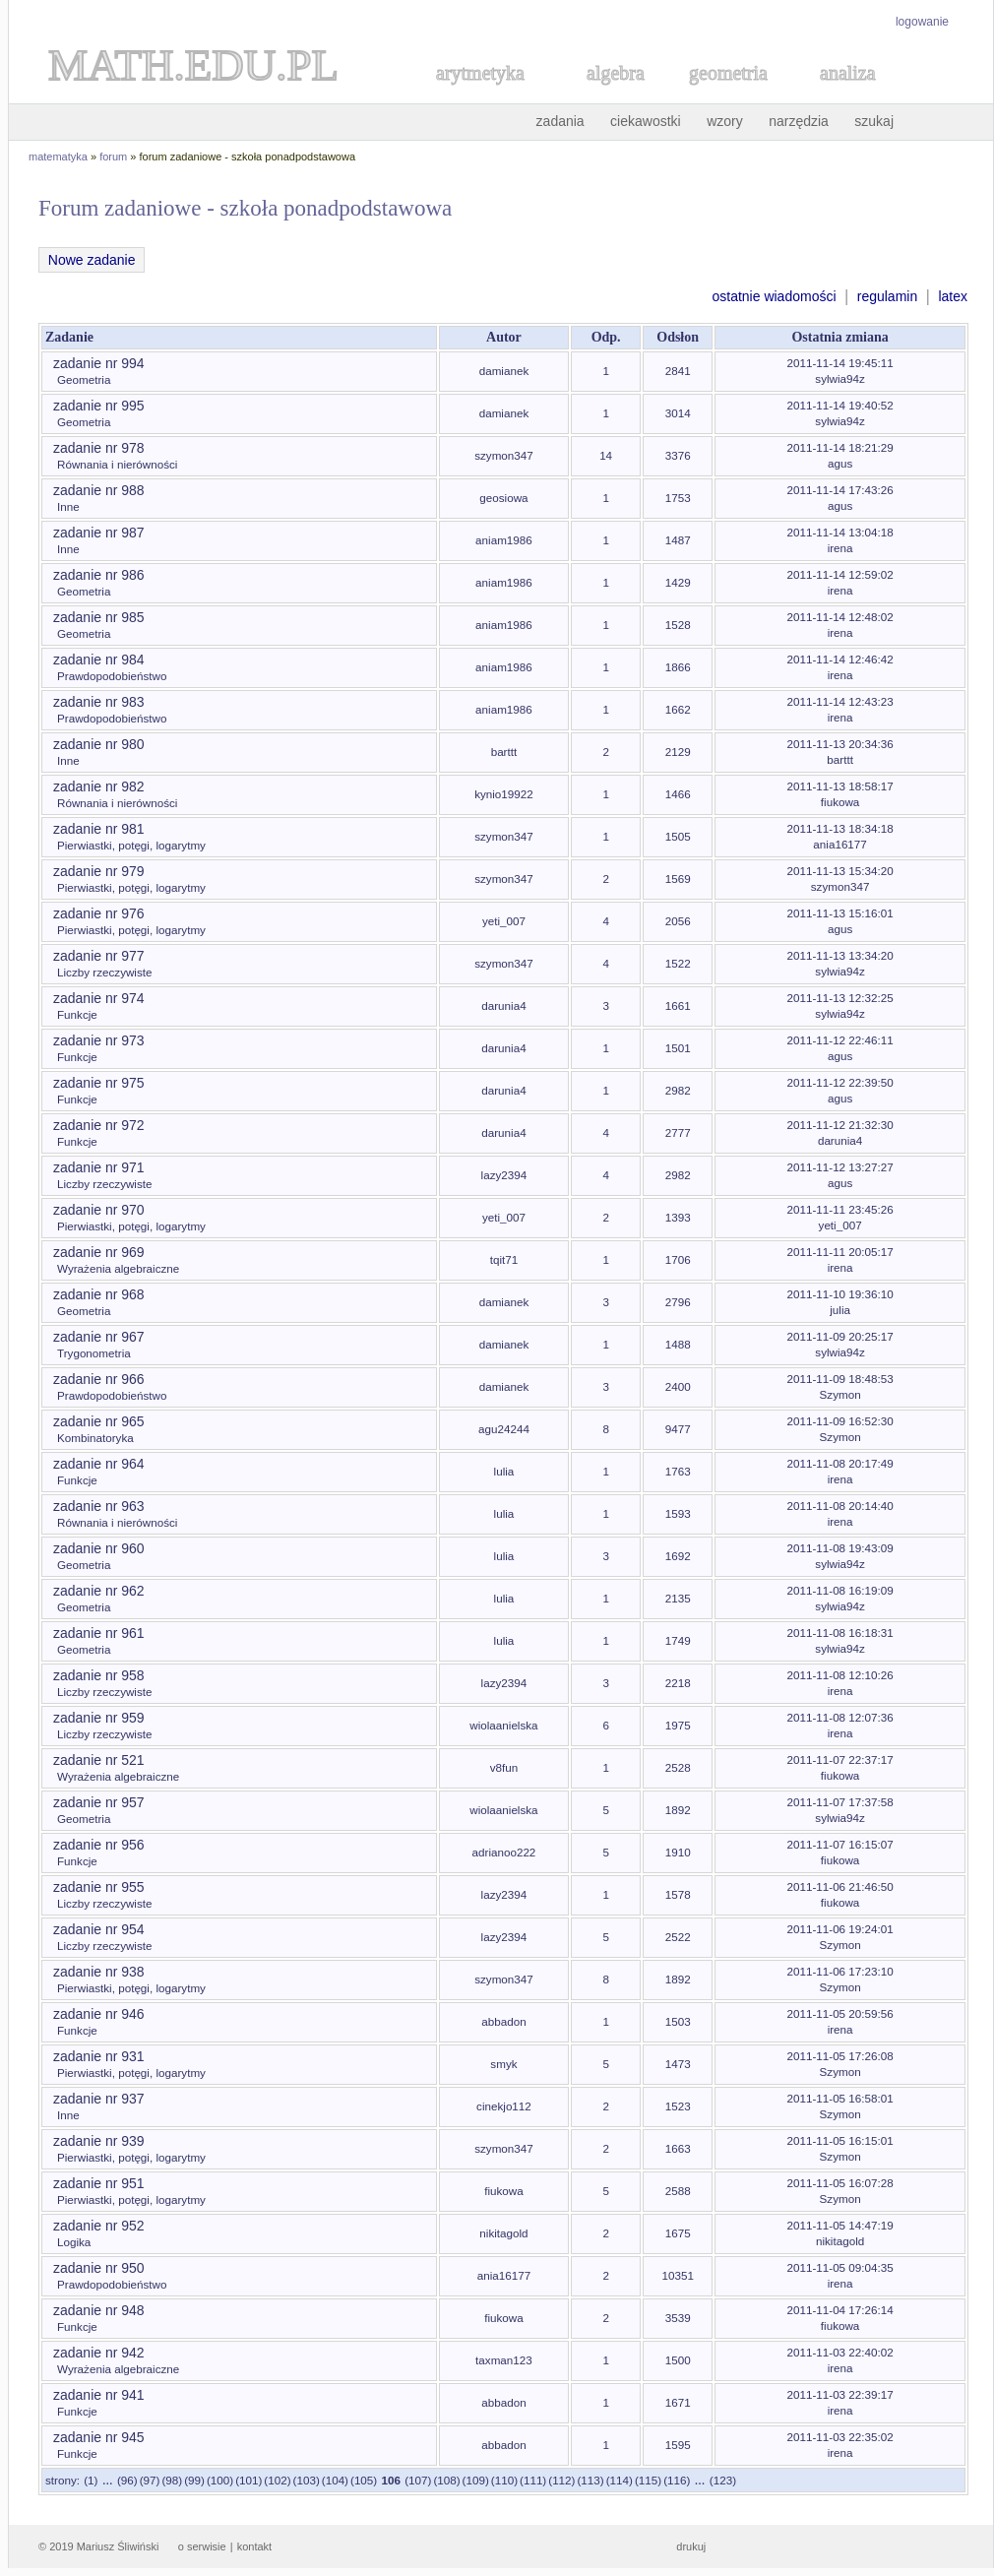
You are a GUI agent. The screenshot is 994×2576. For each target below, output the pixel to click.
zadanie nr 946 (99, 2014)
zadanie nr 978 (99, 448)
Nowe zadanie (91, 260)
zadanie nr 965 (99, 1421)
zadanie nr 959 (99, 1718)
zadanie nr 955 (99, 1887)
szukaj (874, 121)
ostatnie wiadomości (774, 296)
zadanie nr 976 (99, 913)
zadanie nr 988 (99, 490)
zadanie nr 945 (99, 2437)
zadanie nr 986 (99, 575)
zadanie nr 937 (99, 2098)
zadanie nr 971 (99, 1167)
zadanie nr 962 (99, 1591)
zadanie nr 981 (99, 829)
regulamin (887, 296)
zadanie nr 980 (99, 744)
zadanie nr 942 (99, 2352)
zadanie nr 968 (99, 1294)
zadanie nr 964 (99, 1464)
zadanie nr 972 (99, 1125)
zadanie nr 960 (99, 1548)
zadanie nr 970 (99, 1210)
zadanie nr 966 (99, 1379)
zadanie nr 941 (99, 2395)
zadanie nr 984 (99, 659)
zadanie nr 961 (99, 1633)
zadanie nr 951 (99, 2183)
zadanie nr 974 (99, 998)
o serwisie (202, 2546)
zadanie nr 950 (99, 2268)
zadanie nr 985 (99, 617)
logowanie (922, 22)
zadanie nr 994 (99, 363)
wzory (725, 121)
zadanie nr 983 (99, 702)
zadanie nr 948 (99, 2310)
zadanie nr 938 (99, 1971)
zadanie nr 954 (99, 1929)
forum (113, 156)
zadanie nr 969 (99, 1252)
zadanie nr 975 (99, 1083)
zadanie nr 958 (99, 1675)
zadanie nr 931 (99, 2056)
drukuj (691, 2546)
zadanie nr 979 (99, 871)
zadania (560, 121)
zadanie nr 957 (99, 1802)
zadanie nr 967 (99, 1337)
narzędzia (799, 121)
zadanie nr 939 (99, 2141)
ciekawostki (645, 121)
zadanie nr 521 (99, 1760)
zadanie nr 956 (99, 1845)
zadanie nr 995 (99, 405)
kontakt (254, 2546)
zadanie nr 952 (99, 2225)
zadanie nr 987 (99, 532)
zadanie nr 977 (99, 956)
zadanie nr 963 (99, 1506)
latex (952, 296)
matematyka (58, 156)
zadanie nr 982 (99, 786)
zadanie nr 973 (99, 1040)
